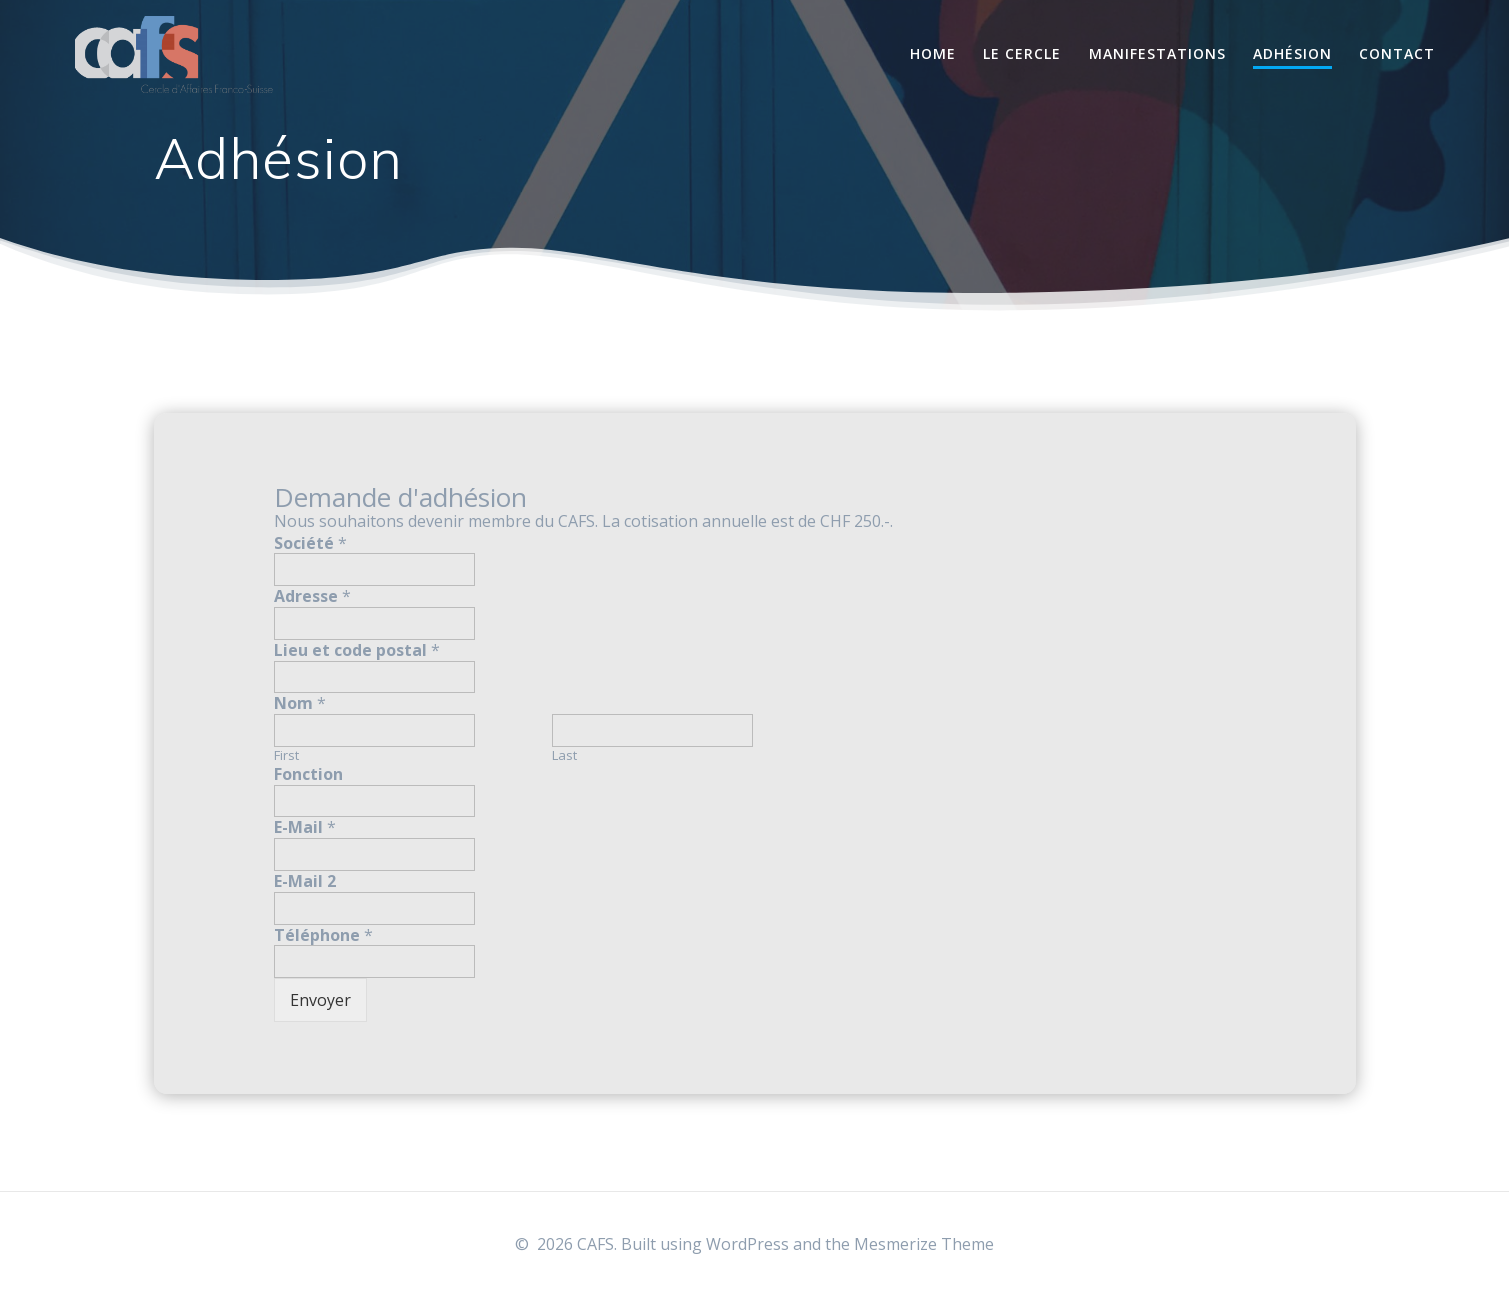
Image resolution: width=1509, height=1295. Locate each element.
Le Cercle (1022, 53)
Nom (300, 703)
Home (933, 53)
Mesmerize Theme (924, 1244)
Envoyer (320, 1000)
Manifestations (1157, 53)
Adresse (312, 596)
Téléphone (323, 935)
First (286, 755)
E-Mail (305, 827)
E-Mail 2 (305, 881)
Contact (1397, 53)
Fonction (308, 774)
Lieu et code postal (357, 650)
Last (564, 755)
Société (310, 543)
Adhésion (1292, 53)
